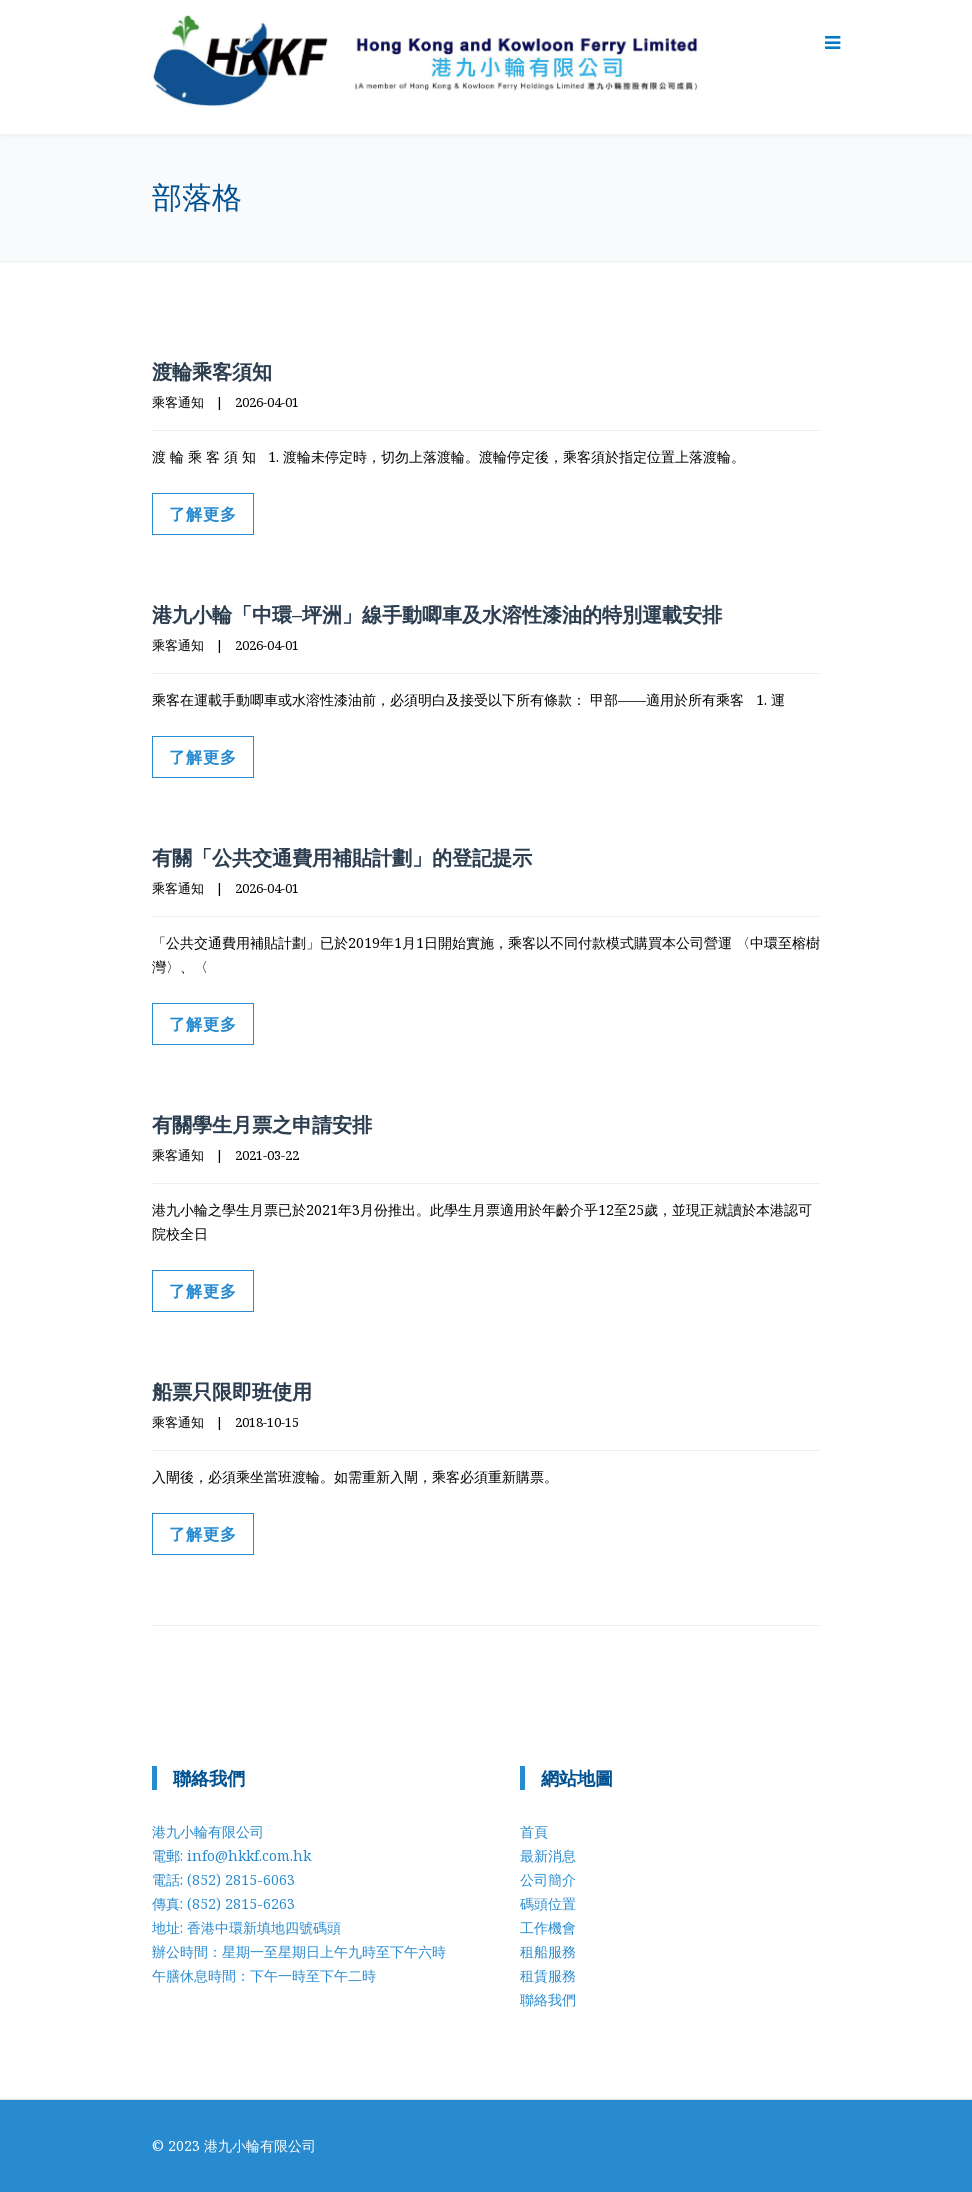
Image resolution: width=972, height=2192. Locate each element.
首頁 (534, 1831)
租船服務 (548, 1951)
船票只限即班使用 (232, 1391)
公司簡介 (548, 1879)
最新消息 (548, 1855)
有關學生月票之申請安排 (262, 1124)
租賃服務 (548, 1975)
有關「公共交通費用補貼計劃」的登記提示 (342, 857)
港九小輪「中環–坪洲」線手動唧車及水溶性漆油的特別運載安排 (437, 614)
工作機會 (548, 1927)
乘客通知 (178, 402)
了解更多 (203, 514)
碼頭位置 (548, 1903)
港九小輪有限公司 (260, 2145)
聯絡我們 (548, 1999)
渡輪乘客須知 (212, 371)
